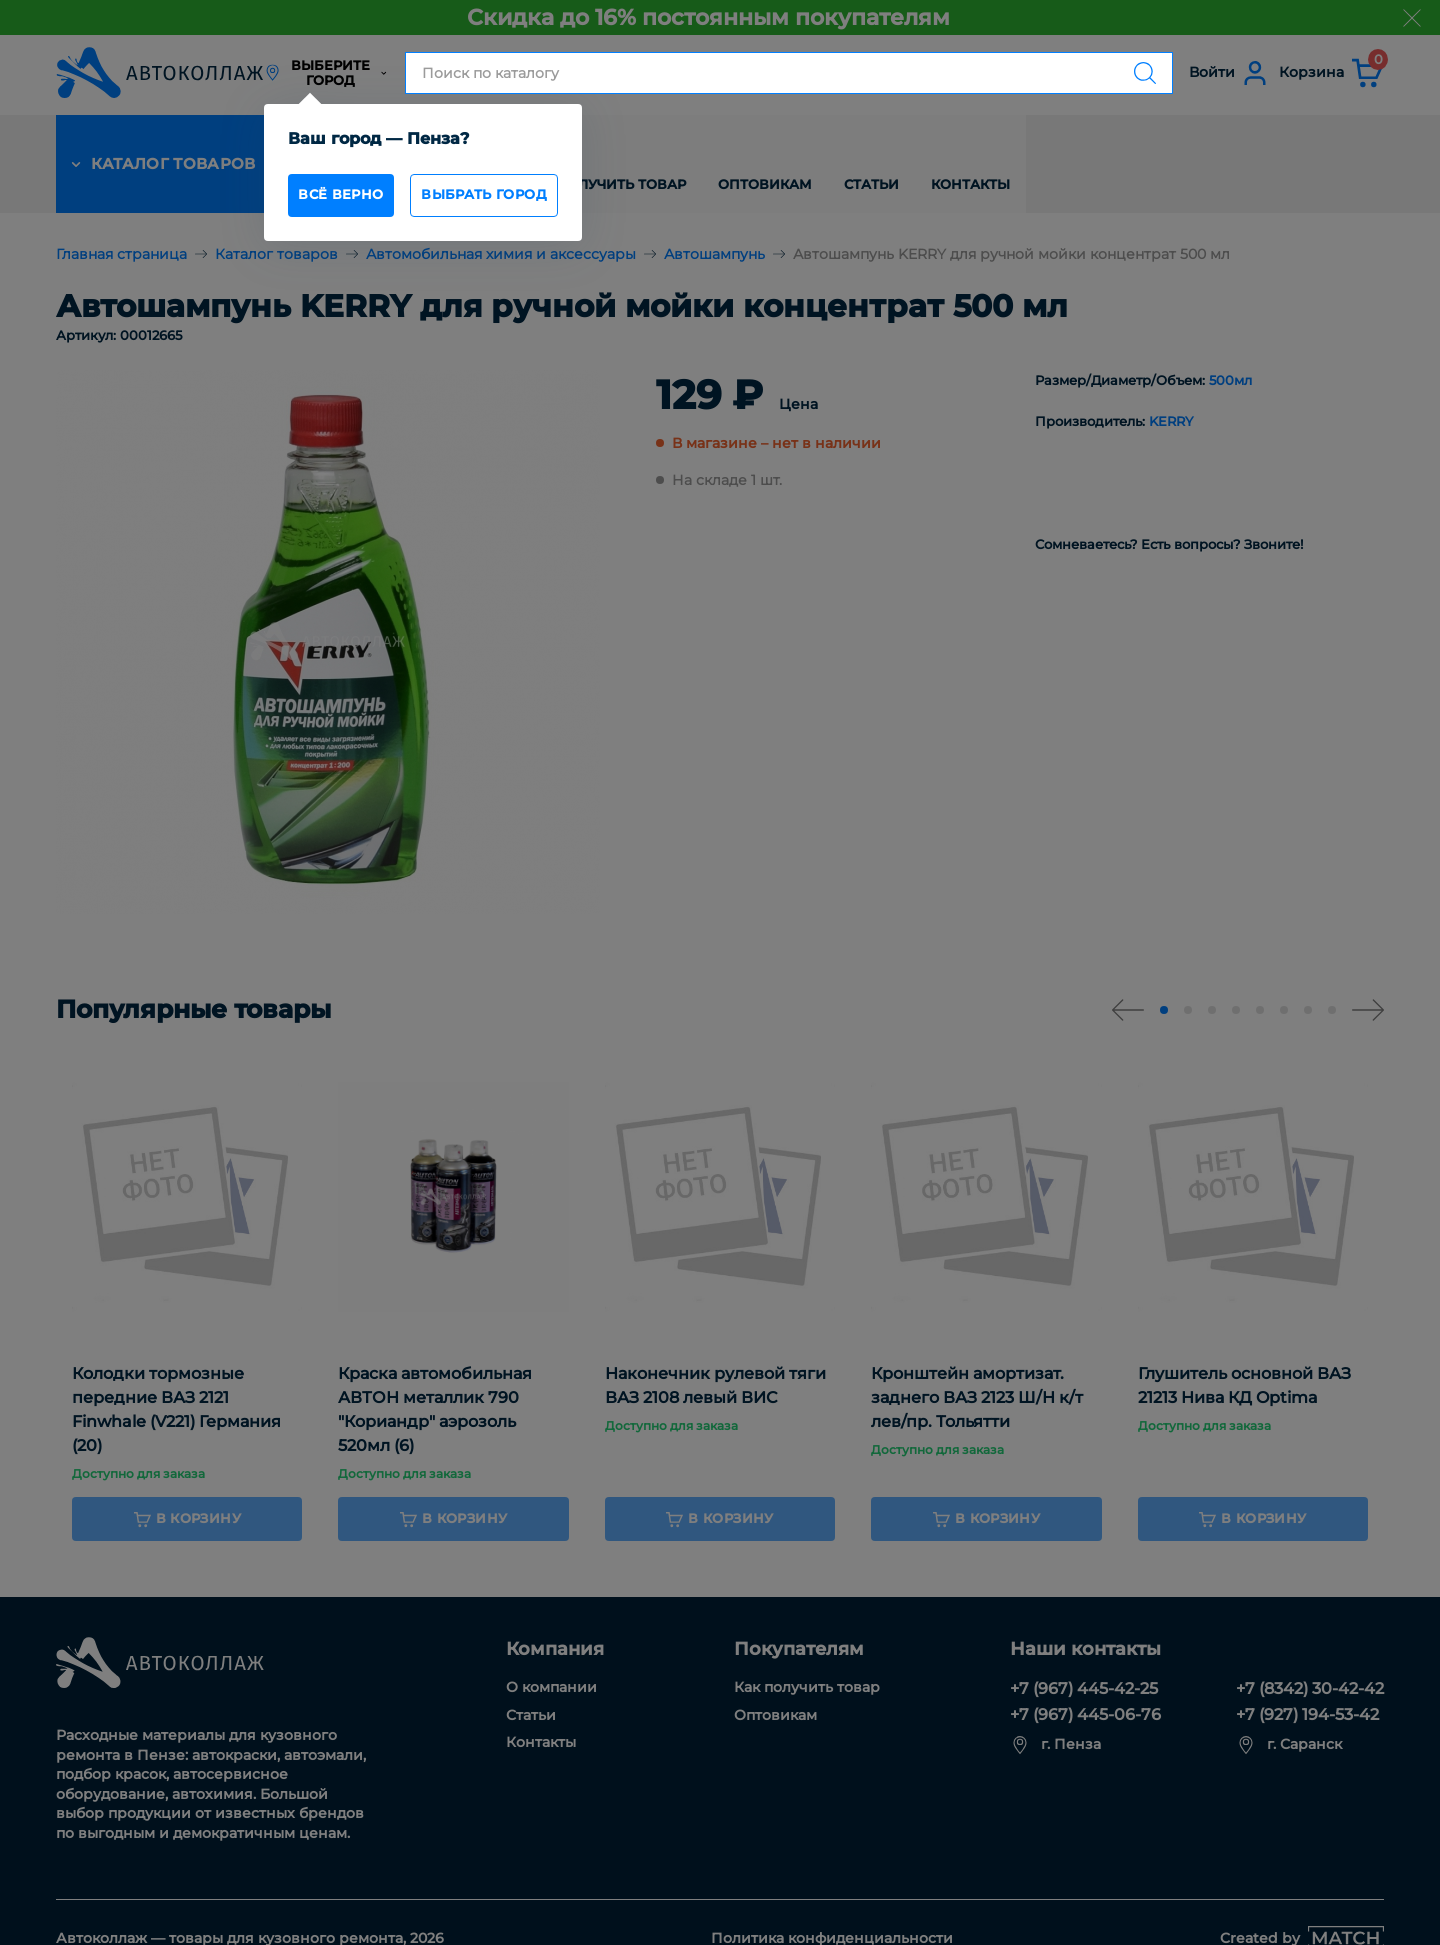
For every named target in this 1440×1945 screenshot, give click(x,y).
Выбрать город (524, 199)
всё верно (353, 199)
